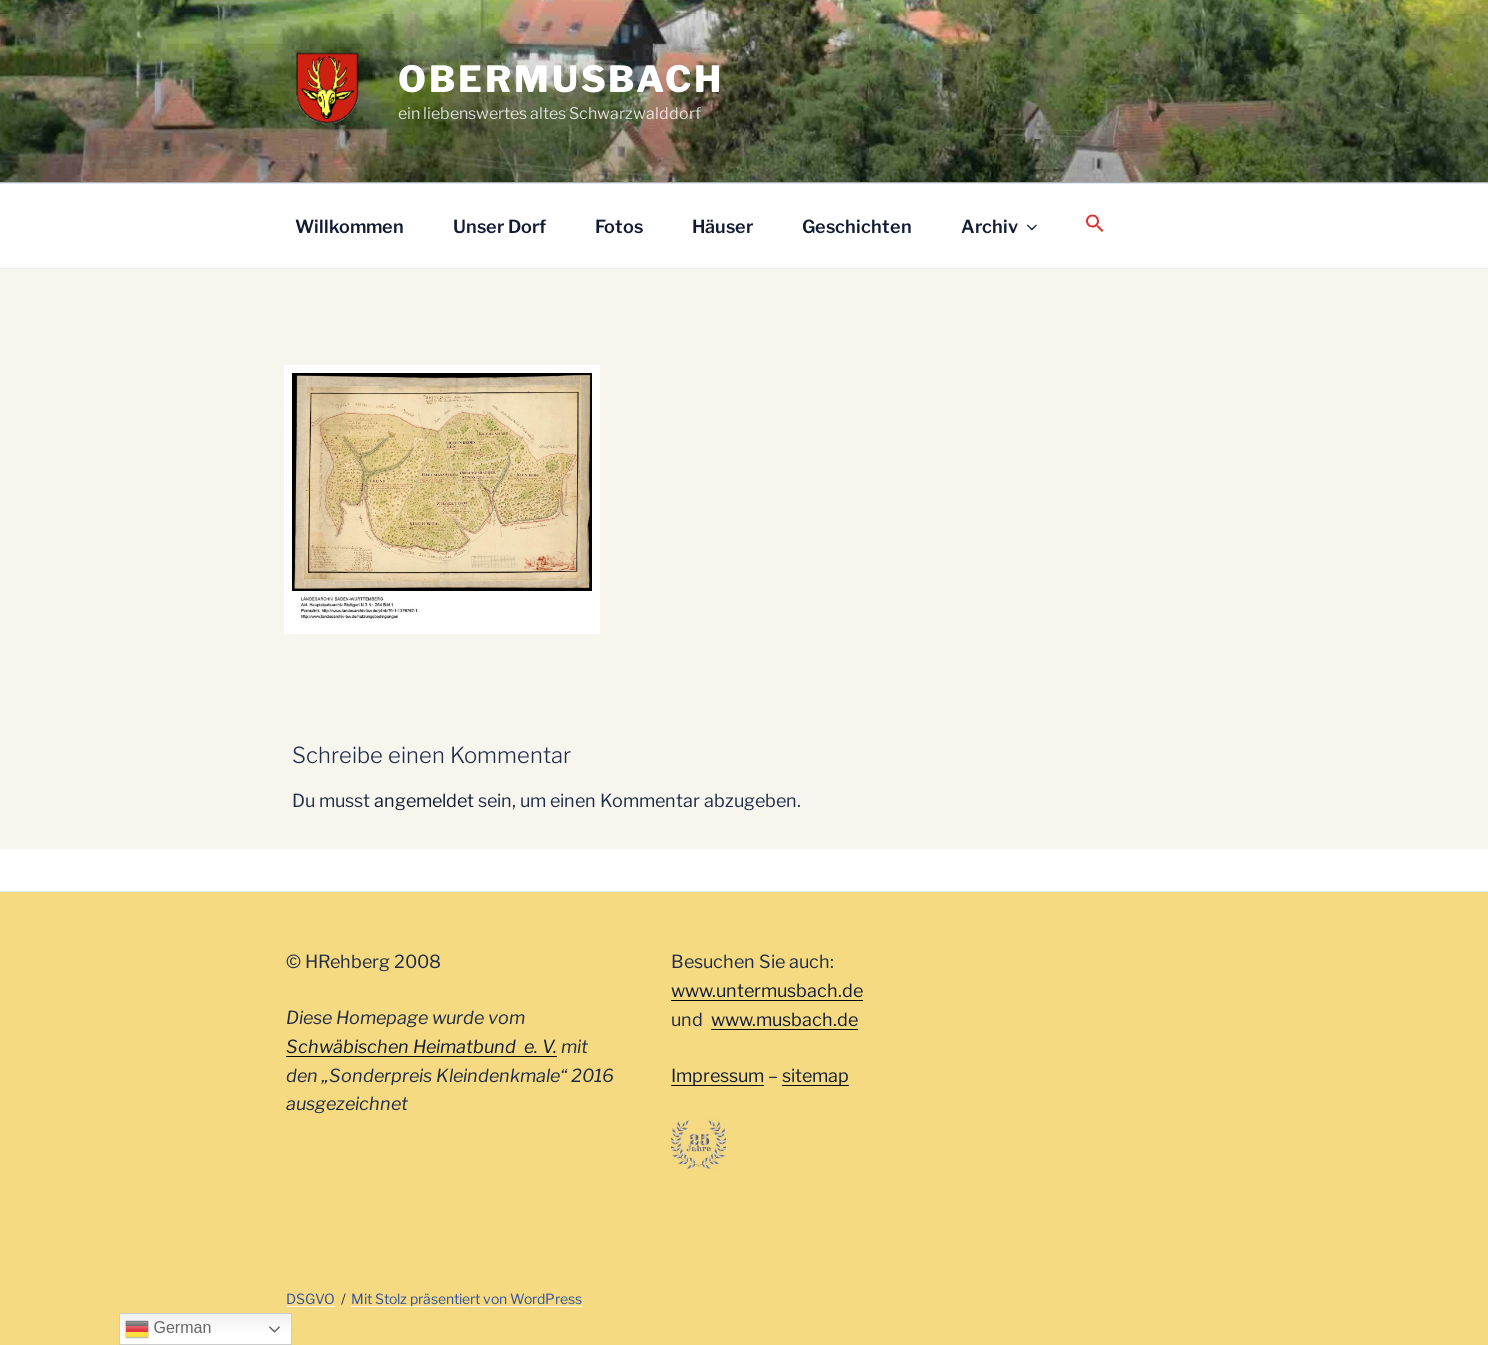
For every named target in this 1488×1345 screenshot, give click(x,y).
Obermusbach (561, 79)
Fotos (619, 226)
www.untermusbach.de (767, 990)
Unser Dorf (499, 226)
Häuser (722, 226)
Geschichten (857, 226)
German (168, 1329)
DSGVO (310, 1298)
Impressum (717, 1075)
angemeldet (424, 800)
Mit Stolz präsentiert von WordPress (466, 1298)
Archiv (1001, 226)
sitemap (815, 1075)
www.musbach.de (784, 1019)
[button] (1094, 224)
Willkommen (349, 226)
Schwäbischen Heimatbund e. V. (421, 1046)
